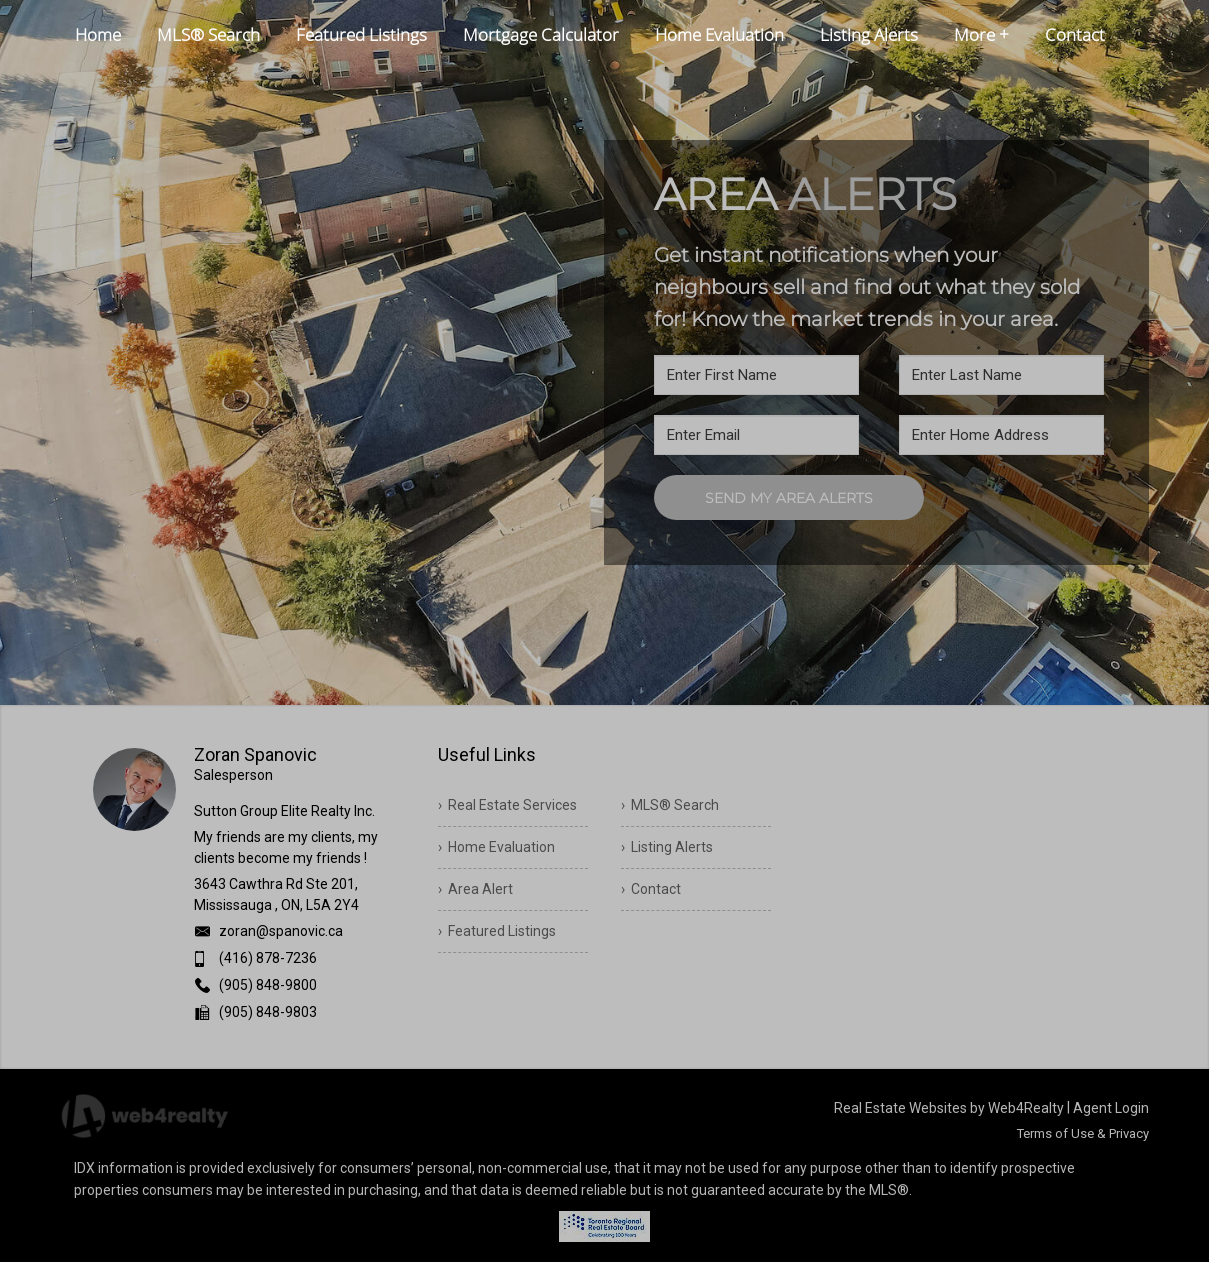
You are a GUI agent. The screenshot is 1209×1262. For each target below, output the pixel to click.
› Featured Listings (497, 931)
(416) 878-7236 (268, 958)
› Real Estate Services (507, 805)
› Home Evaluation (496, 847)
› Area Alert (475, 889)
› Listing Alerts (667, 847)
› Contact (651, 889)
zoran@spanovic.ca (281, 931)
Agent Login (1111, 1108)
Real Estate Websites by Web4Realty (949, 1108)
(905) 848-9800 (268, 985)
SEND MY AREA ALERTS (789, 498)
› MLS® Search (670, 805)
